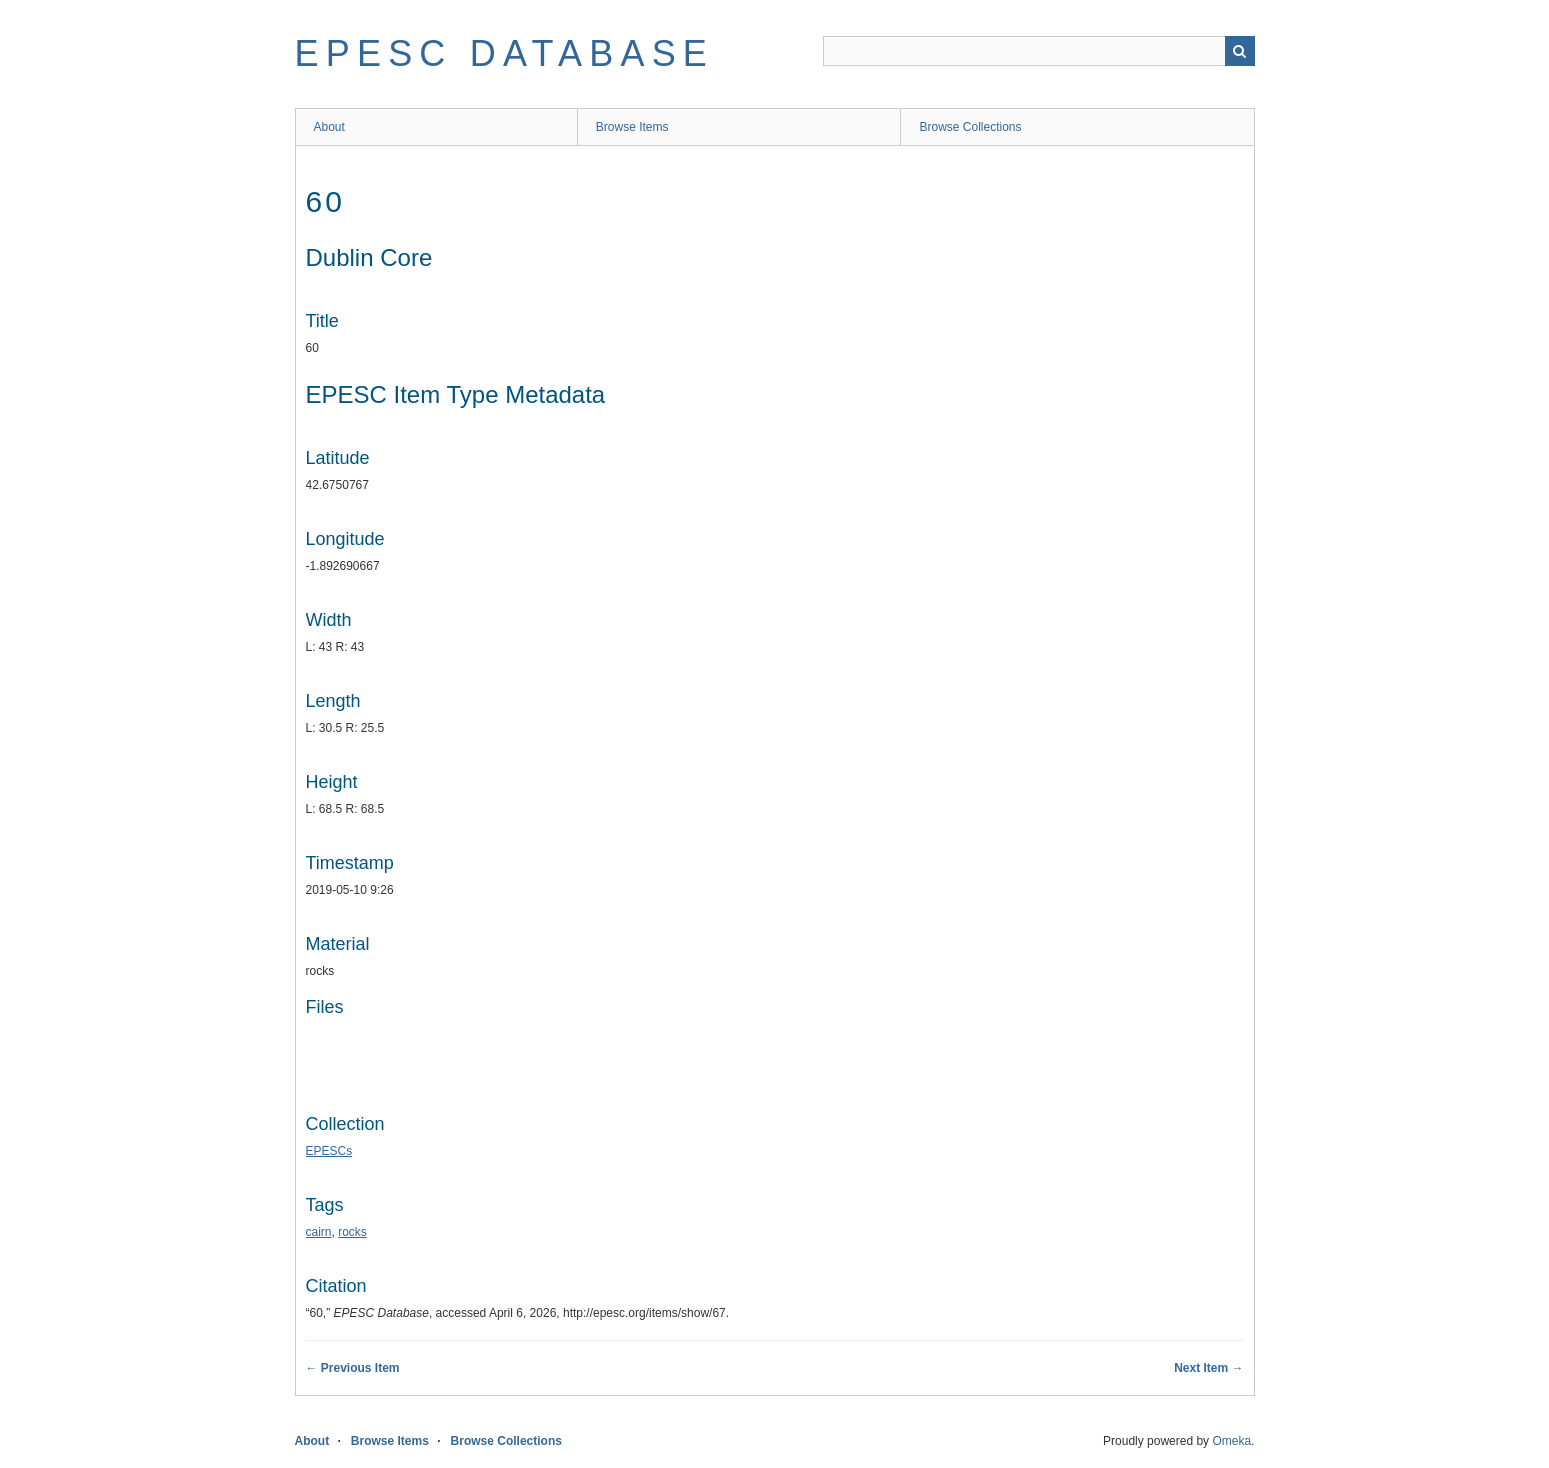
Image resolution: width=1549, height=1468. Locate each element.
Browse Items (632, 127)
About (329, 127)
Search (1240, 51)
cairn (319, 1232)
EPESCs (329, 1151)
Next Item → (1208, 1368)
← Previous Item (353, 1368)
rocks (352, 1232)
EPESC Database (505, 53)
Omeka (1231, 1441)
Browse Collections (970, 127)
